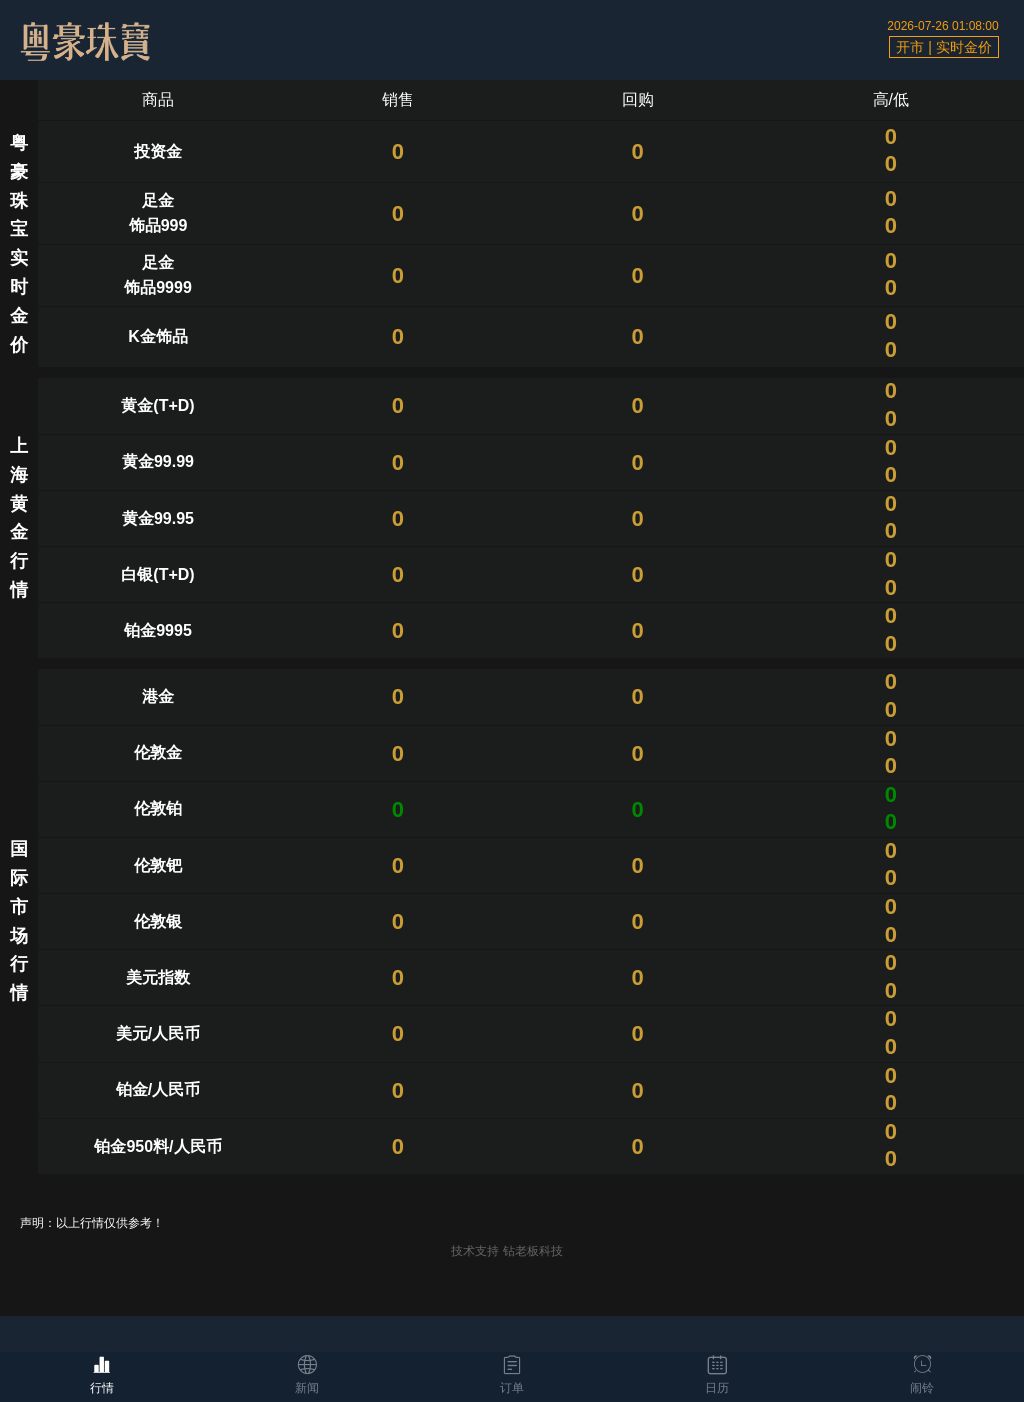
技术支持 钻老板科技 (506, 1251)
